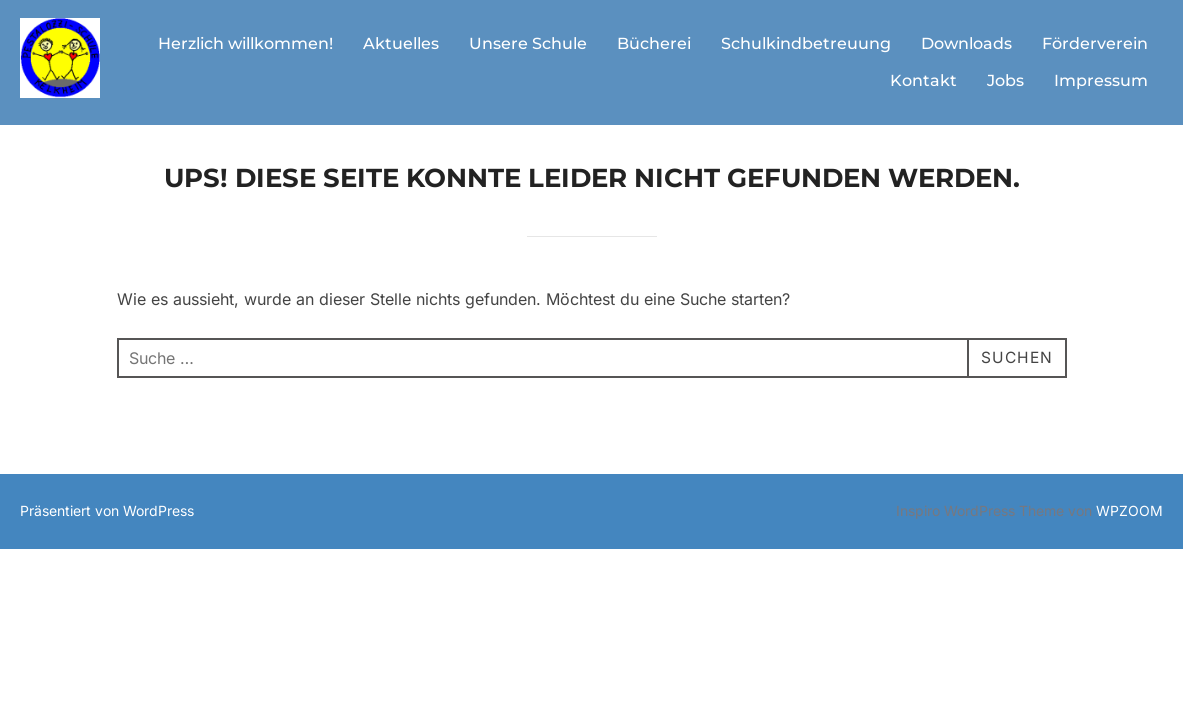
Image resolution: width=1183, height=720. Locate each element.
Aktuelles (401, 43)
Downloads (966, 43)
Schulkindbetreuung (806, 43)
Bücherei (654, 43)
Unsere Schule (528, 43)
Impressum (1101, 80)
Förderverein (1095, 43)
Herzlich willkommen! (245, 43)
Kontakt (923, 80)
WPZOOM (1129, 523)
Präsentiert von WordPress (107, 523)
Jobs (1005, 80)
